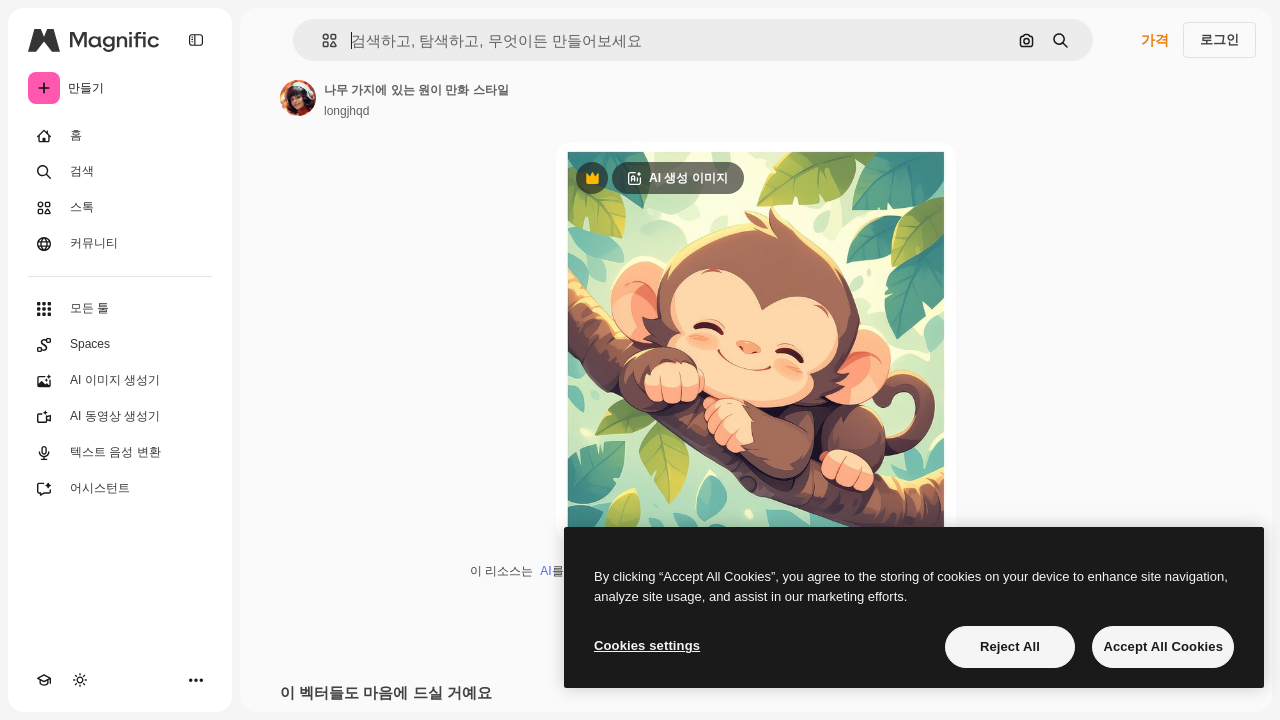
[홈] (120, 136)
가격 (1155, 40)
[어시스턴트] (120, 489)
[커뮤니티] (120, 244)
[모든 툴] (120, 309)
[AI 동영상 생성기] (120, 417)
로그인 (1219, 39)
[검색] (120, 172)
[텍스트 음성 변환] (120, 453)
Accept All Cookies (1163, 646)
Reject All (1010, 646)
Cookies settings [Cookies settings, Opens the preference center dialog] (647, 645)
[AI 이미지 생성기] (120, 381)
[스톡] (120, 208)
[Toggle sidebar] (196, 40)
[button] (321, 40)
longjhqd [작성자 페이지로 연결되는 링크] (346, 111)
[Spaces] (120, 345)
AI (545, 571)
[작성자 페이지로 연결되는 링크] (298, 98)
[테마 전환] (80, 680)
